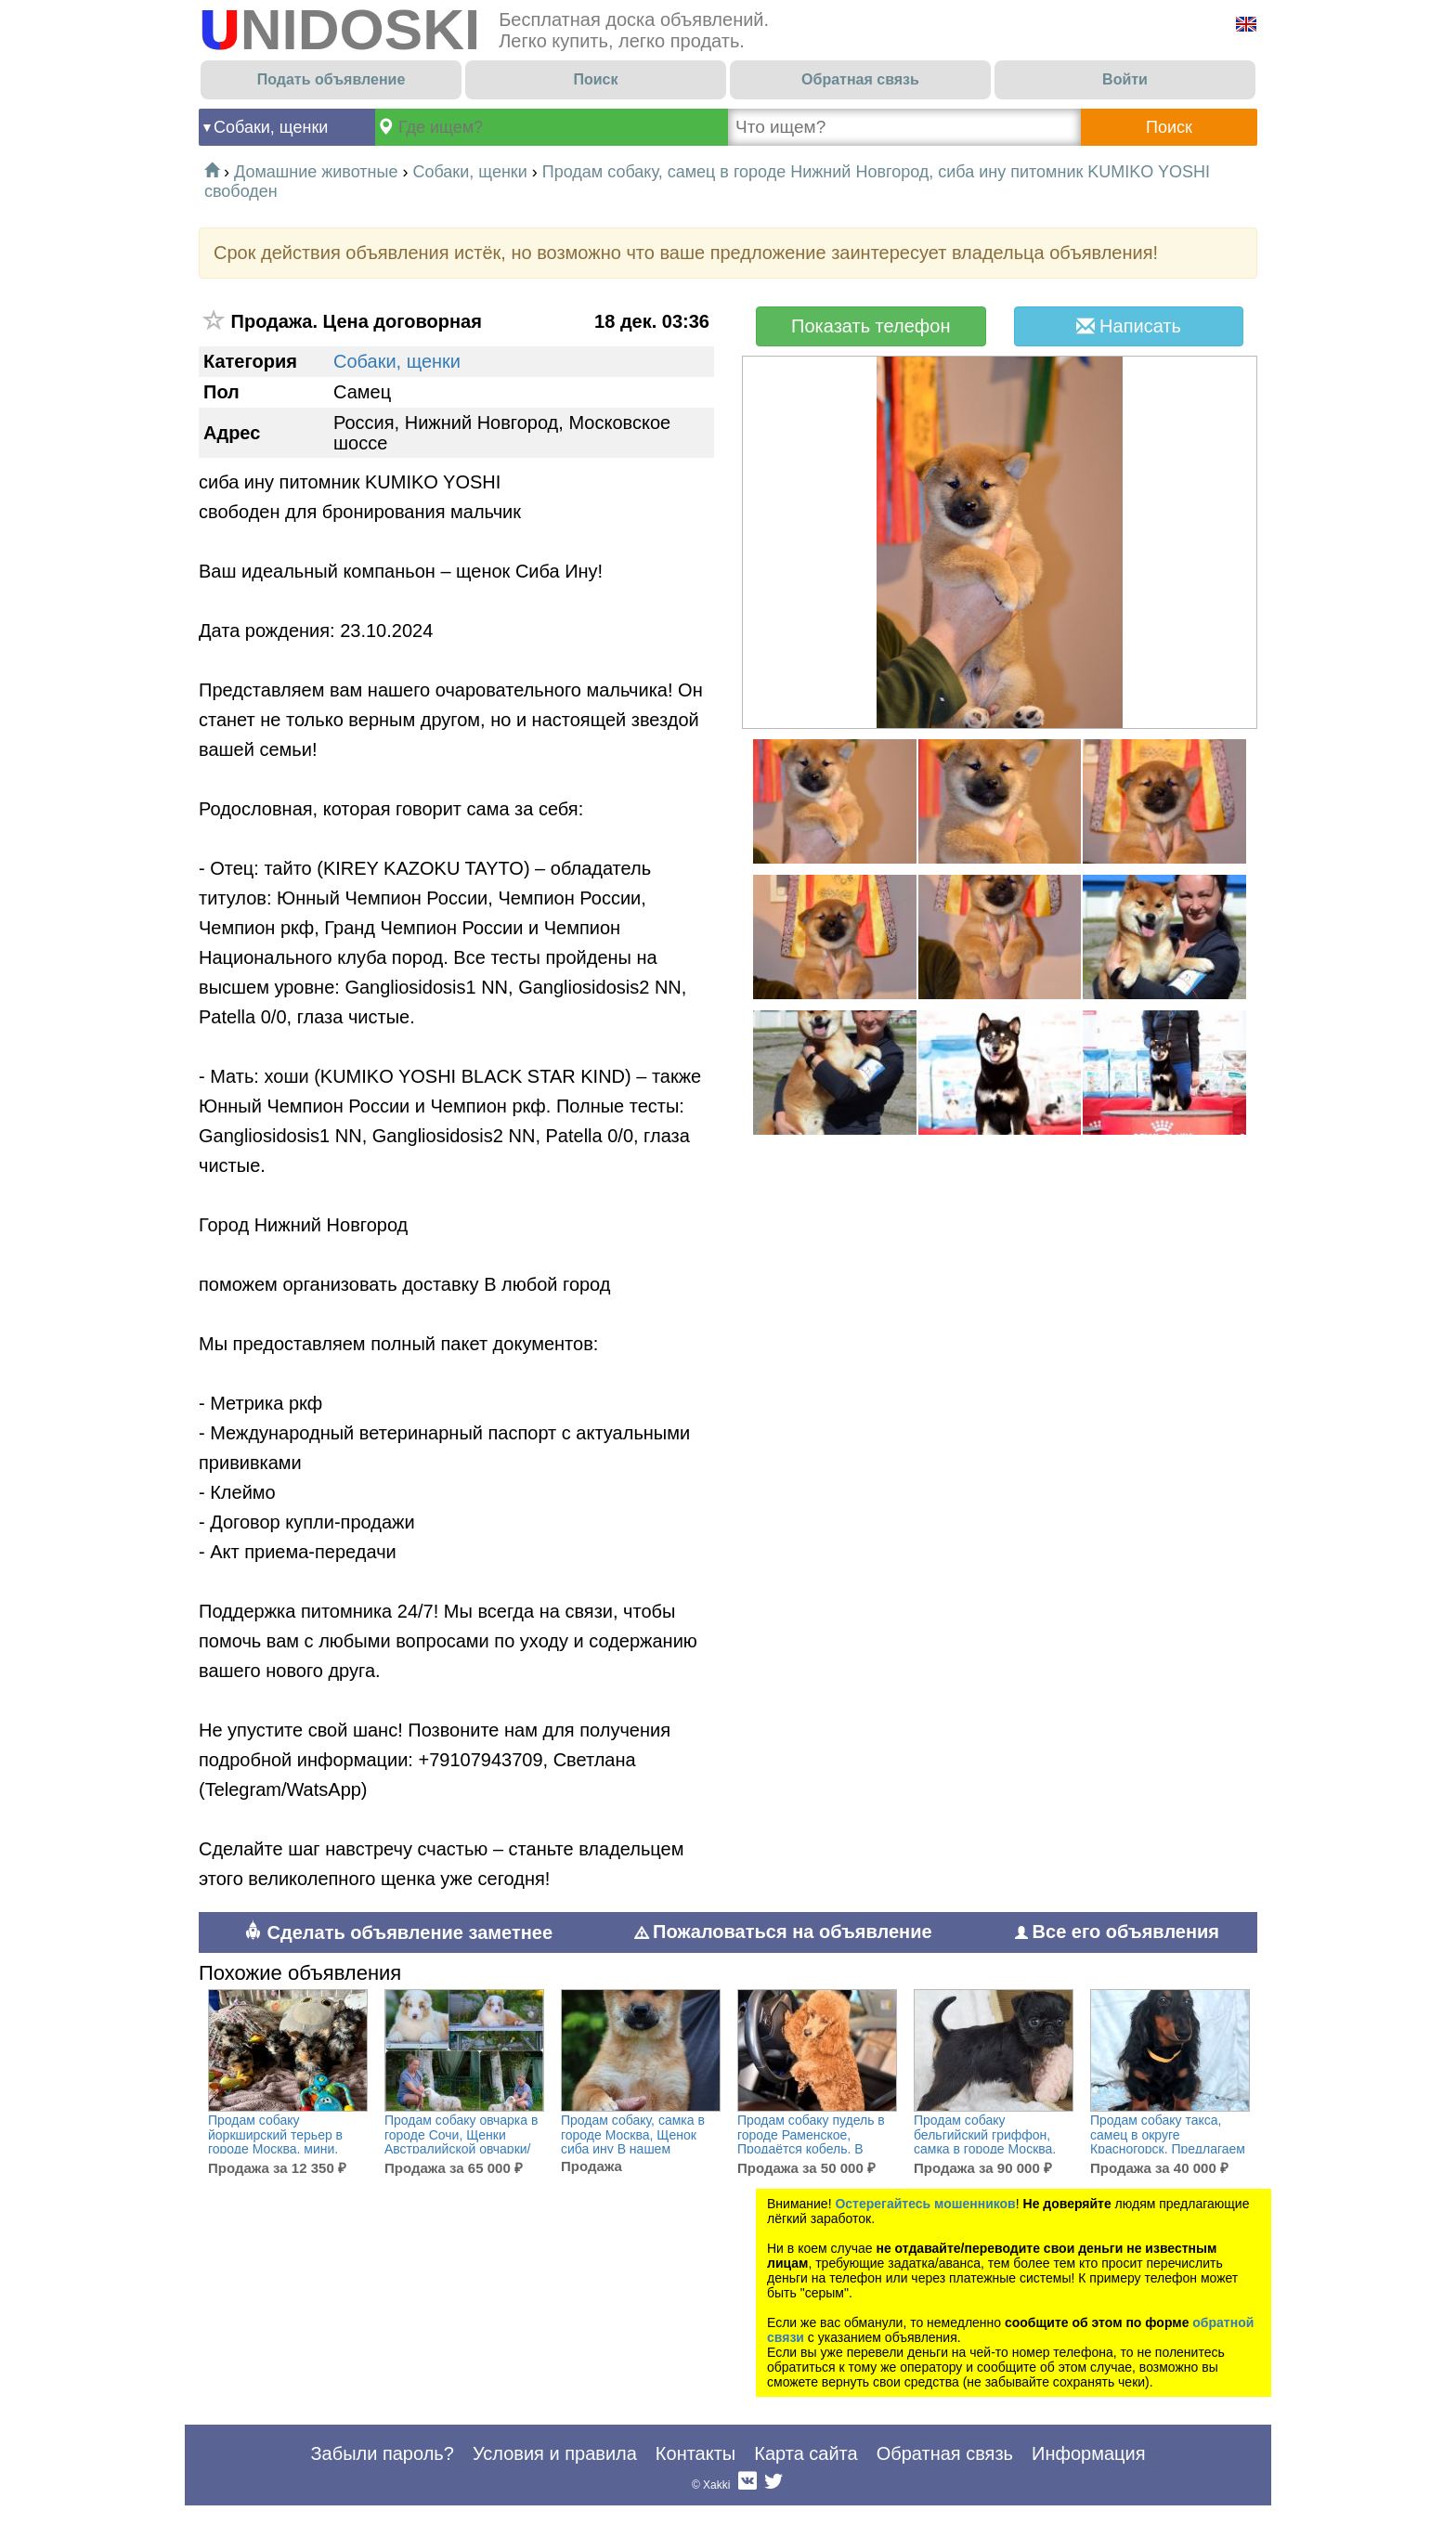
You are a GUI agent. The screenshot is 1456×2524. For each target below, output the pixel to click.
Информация (1088, 2453)
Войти (1125, 79)
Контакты (695, 2453)
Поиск (595, 79)
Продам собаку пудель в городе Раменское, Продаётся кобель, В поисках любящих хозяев (813, 2142)
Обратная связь (860, 79)
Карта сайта (805, 2453)
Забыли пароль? (381, 2453)
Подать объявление (331, 79)
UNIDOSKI (339, 29)
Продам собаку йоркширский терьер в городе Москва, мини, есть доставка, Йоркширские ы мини (275, 2149)
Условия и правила (555, 2453)
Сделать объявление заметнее (397, 1932)
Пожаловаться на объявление (783, 1931)
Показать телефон (870, 326)
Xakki (716, 2484)
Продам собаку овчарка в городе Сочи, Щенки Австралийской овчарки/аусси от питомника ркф (461, 2142)
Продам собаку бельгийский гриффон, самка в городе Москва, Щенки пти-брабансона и (989, 2142)
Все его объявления (1117, 1931)
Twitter (773, 2485)
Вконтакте (747, 2485)
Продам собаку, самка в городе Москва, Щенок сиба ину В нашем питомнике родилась (633, 2142)
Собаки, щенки (271, 127)
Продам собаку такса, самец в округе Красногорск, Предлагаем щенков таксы (1167, 2142)
